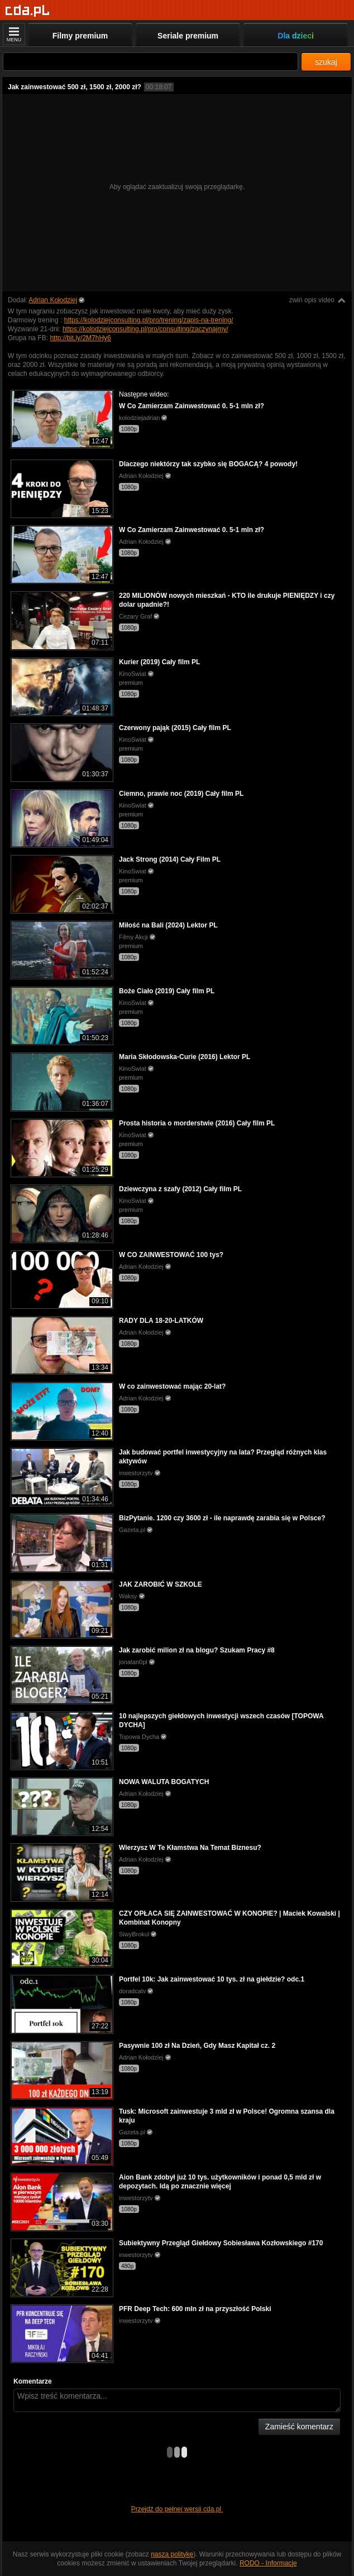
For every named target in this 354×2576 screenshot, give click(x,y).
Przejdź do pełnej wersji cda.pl (177, 2509)
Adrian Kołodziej (52, 300)
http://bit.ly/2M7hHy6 (80, 338)
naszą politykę (172, 2554)
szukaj (326, 61)
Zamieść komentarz (299, 2426)
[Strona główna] (28, 11)
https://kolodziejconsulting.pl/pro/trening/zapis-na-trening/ (148, 320)
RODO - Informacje (268, 2563)
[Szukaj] (150, 61)
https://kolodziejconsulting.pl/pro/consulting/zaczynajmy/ (145, 329)
